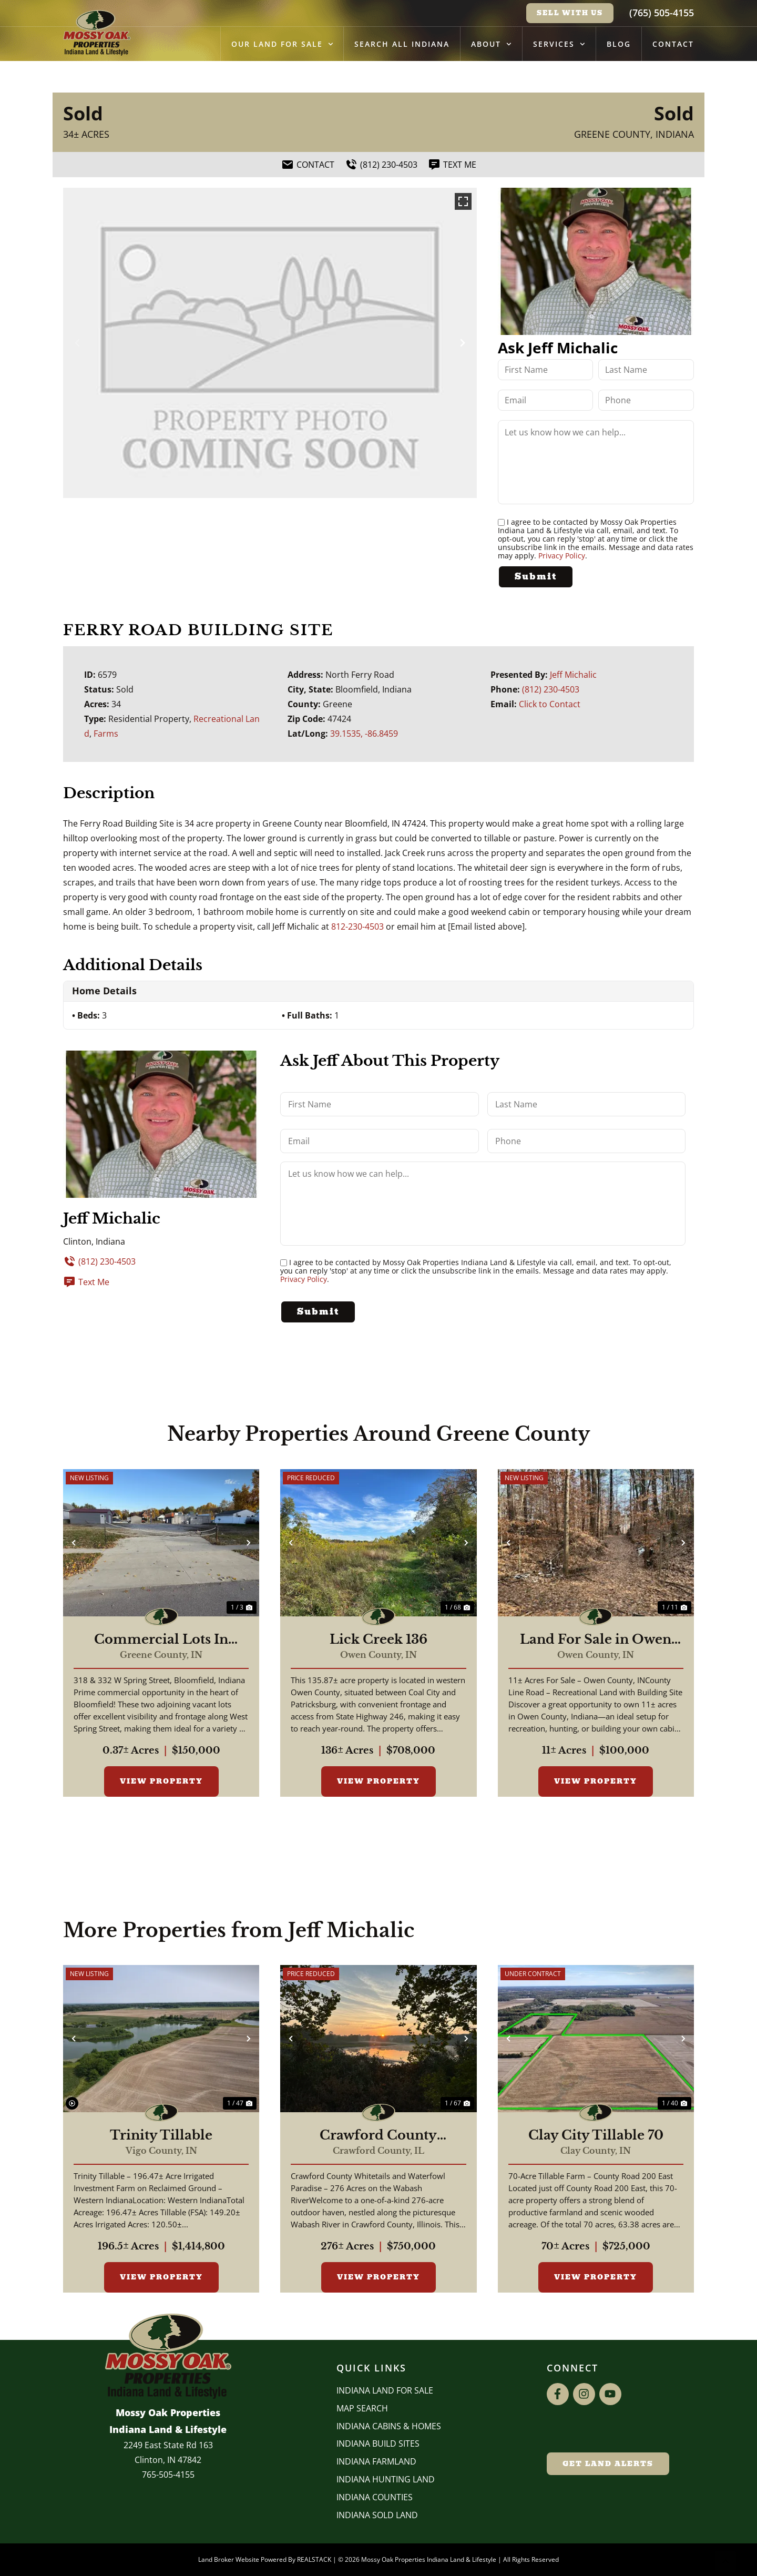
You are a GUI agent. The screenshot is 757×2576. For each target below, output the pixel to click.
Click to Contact (549, 704)
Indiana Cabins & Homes (388, 2426)
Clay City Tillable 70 (595, 2135)
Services (559, 44)
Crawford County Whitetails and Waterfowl (378, 2135)
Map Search (362, 2408)
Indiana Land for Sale (384, 2390)
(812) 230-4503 (550, 689)
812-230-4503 (357, 926)
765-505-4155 (168, 2474)
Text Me (86, 1282)
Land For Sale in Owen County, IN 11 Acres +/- (595, 1639)
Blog (619, 44)
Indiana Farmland (376, 2461)
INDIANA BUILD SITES (378, 2443)
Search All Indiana (401, 44)
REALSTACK (314, 2559)
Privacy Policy (561, 556)
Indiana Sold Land (377, 2515)
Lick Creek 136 (378, 1639)
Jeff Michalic (573, 674)
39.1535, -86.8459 (364, 733)
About (491, 44)
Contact (673, 44)
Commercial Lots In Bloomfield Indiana (161, 1639)
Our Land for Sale (282, 44)
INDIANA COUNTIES (374, 2497)
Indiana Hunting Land (385, 2479)
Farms (106, 733)
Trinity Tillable (161, 2135)
